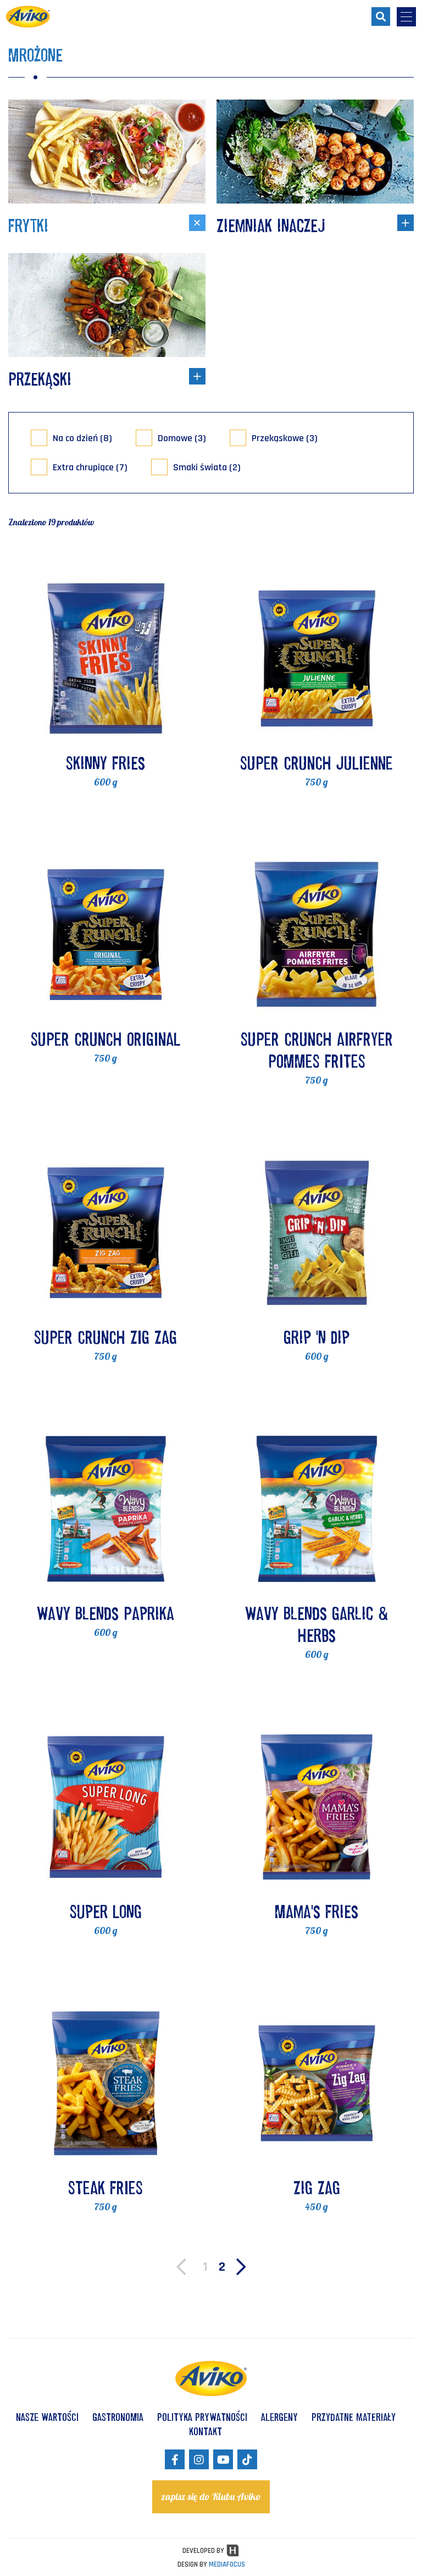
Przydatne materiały (354, 2417)
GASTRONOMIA (117, 2417)
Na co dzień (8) (82, 438)
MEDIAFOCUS (227, 2564)
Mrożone (35, 55)
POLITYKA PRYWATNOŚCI (202, 2417)
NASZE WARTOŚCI (47, 2417)
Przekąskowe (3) (285, 438)
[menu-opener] (406, 17)
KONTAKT (205, 2431)
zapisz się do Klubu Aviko (211, 2496)
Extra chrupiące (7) (90, 467)
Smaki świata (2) (207, 467)
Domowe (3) (182, 438)
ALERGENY (279, 2417)
